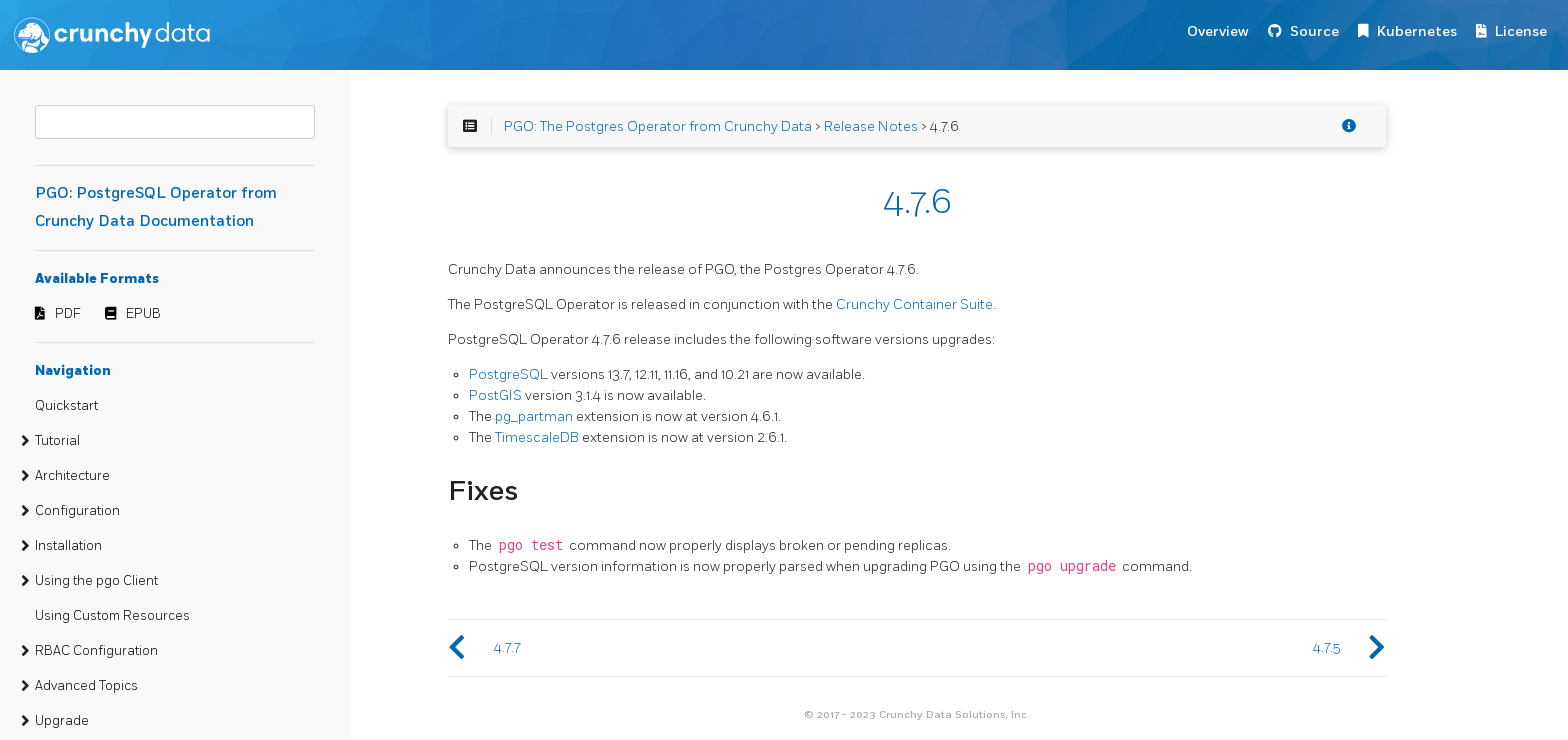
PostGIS (495, 395)
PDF (68, 314)
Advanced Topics (86, 686)
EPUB (143, 314)
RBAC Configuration (96, 651)
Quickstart (66, 406)
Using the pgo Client (96, 581)
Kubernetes (1417, 31)
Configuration (77, 511)
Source (1314, 31)
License (1521, 31)
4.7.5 (1326, 647)
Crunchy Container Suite (914, 304)
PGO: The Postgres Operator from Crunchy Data (658, 126)
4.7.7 (507, 647)
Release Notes (871, 126)
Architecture (72, 476)
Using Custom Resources (112, 616)
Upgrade (62, 721)
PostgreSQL (508, 374)
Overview (1218, 31)
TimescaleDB (537, 437)
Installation (68, 546)
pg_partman (534, 416)
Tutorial (57, 441)
